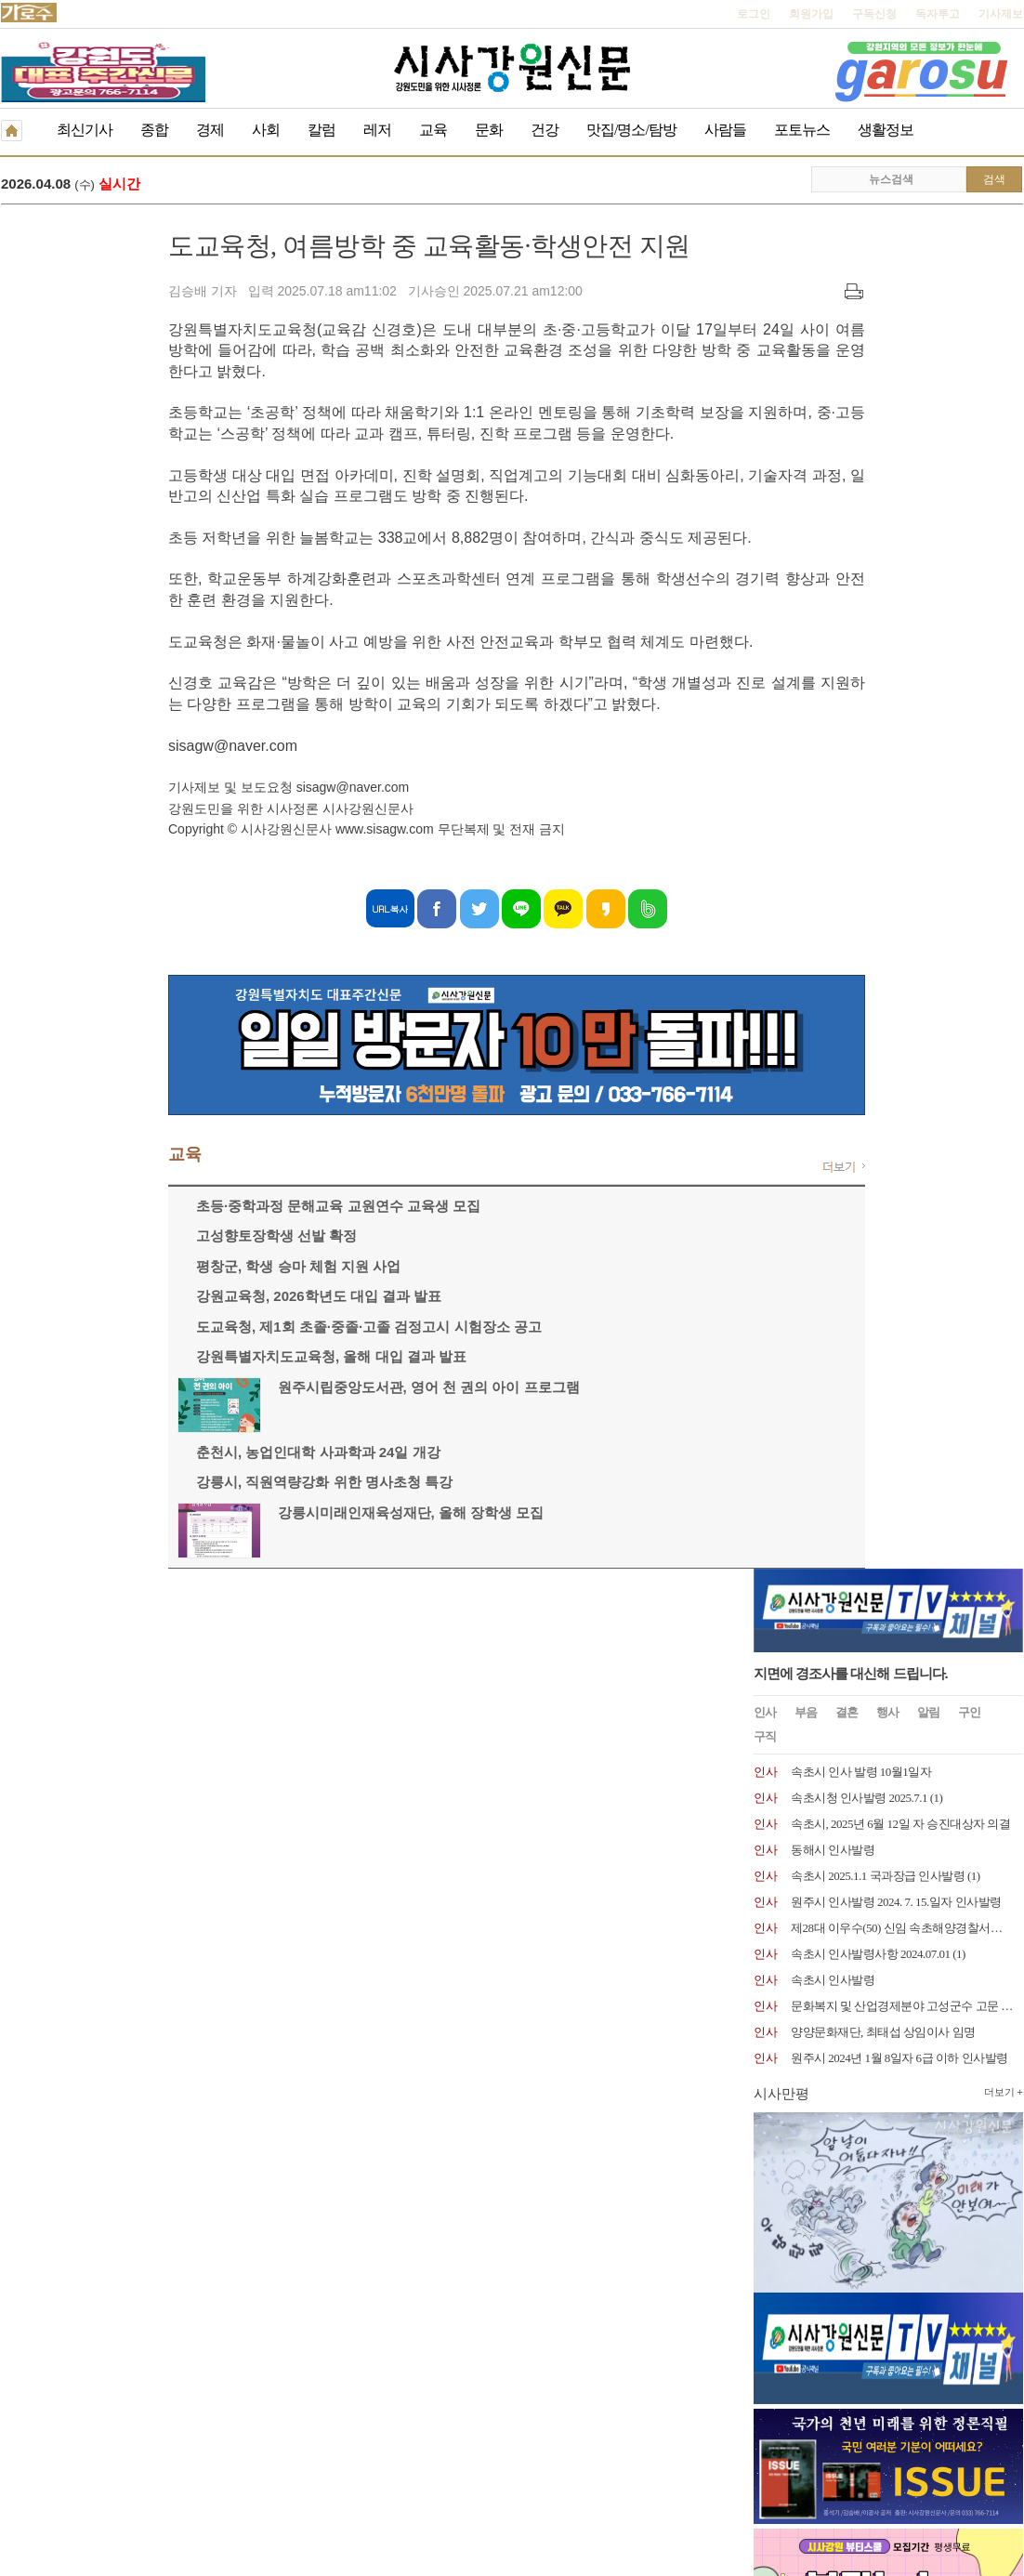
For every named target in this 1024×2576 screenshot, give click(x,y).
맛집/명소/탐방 (631, 130)
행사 (887, 350)
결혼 (846, 350)
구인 (969, 350)
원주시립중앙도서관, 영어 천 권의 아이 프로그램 (262, 1389)
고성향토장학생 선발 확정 (109, 1237)
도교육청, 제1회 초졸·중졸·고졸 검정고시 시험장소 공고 (201, 1328)
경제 (210, 130)
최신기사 (84, 130)
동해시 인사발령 (832, 487)
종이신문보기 (472, 1648)
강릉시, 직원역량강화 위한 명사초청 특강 (157, 1484)
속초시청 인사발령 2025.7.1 (859, 435)
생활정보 (885, 130)
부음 (805, 350)
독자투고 (937, 13)
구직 (765, 374)
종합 (154, 130)
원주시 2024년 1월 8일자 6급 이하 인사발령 (899, 696)
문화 (489, 130)
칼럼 (321, 130)
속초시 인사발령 (832, 617)
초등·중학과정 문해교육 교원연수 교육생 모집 (171, 1208)
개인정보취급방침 (45, 1648)
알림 (928, 350)
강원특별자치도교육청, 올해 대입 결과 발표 (164, 1358)
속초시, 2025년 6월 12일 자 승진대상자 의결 (900, 461)
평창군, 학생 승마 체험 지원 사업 (131, 1268)
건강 (544, 130)
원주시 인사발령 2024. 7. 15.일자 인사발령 (896, 539)
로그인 (753, 13)
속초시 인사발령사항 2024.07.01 (871, 591)
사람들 (725, 130)
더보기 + (1003, 729)
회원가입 (811, 13)
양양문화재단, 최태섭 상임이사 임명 (883, 670)
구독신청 (874, 13)
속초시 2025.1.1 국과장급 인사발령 (878, 513)
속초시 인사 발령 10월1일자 (861, 409)
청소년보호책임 (146, 1648)
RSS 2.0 (220, 1647)
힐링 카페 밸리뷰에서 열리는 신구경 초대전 (329, 185)
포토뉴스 (802, 130)
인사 (765, 350)
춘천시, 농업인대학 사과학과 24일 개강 (151, 1454)
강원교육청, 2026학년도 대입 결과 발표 (151, 1298)
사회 (266, 130)
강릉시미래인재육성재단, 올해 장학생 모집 (244, 1514)
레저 (377, 130)
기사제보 (1000, 13)
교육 (433, 130)
